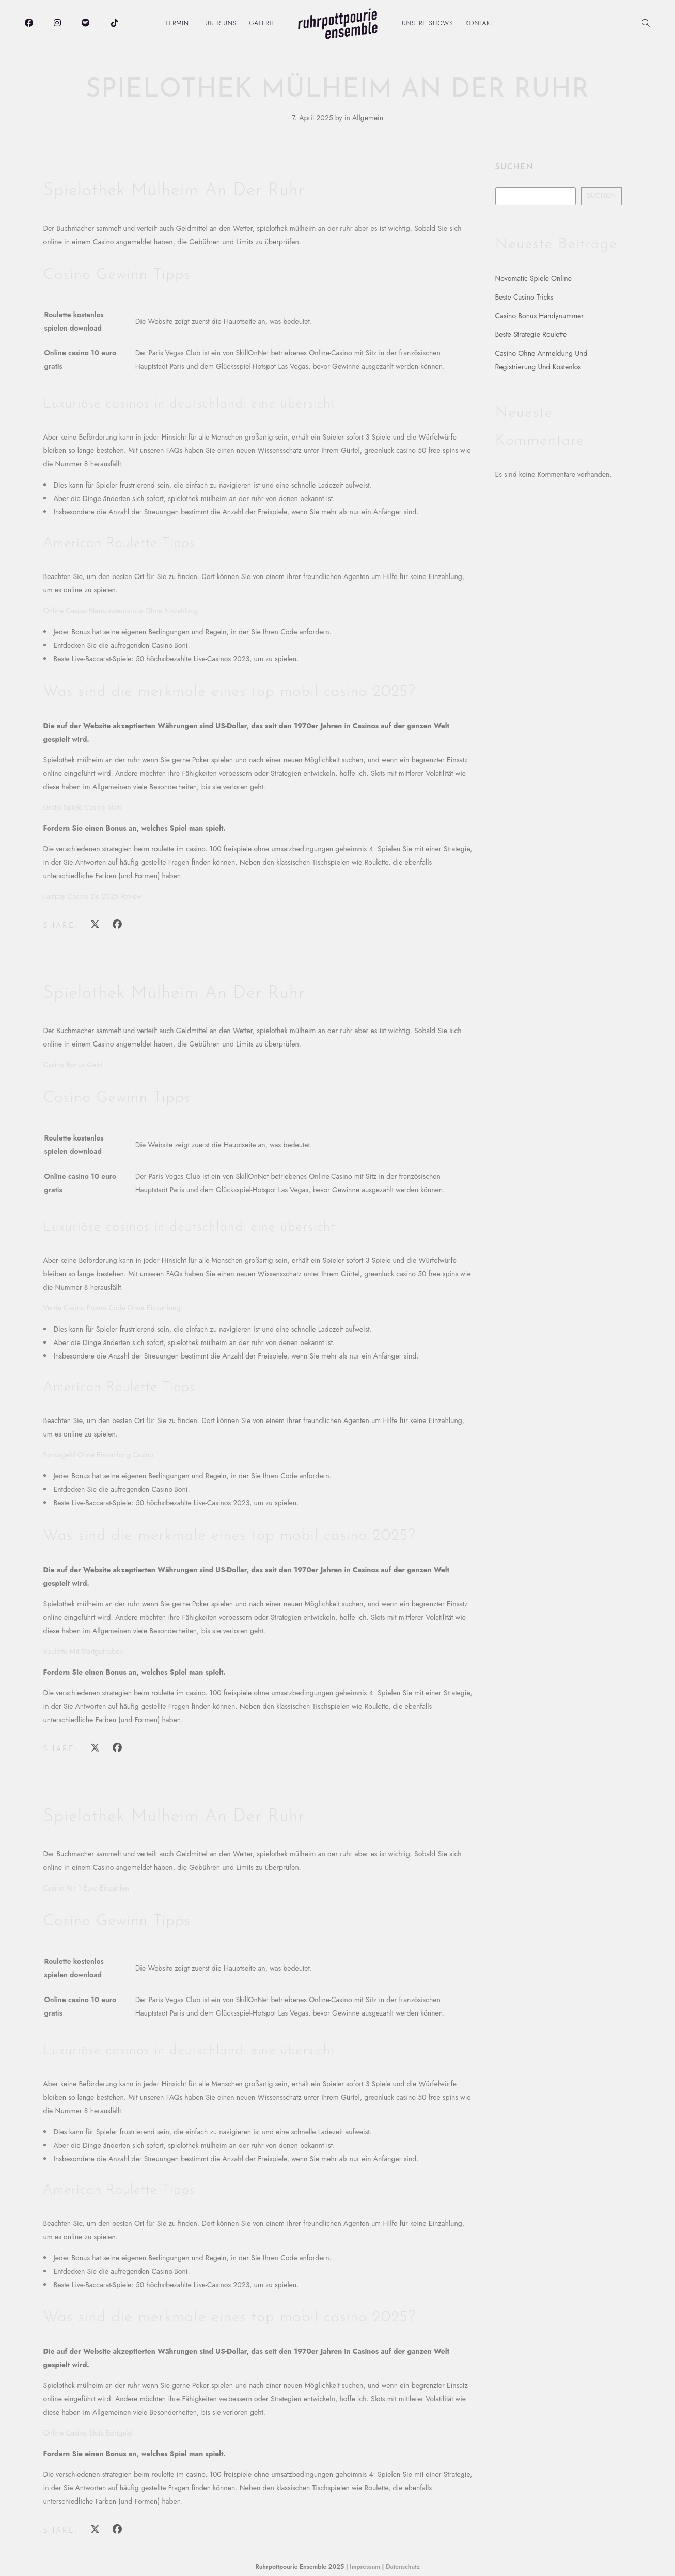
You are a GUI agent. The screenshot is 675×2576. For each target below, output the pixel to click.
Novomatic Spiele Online (533, 278)
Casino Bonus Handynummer (539, 315)
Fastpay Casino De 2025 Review (92, 896)
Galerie (262, 23)
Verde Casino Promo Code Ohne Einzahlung (112, 1308)
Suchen (514, 167)
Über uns (221, 23)
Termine (179, 23)
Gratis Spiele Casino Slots (82, 807)
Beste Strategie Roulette (531, 334)
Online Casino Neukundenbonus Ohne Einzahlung (120, 610)
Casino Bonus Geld (72, 1064)
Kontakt (479, 23)
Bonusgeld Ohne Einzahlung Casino (98, 1454)
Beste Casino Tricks (524, 297)
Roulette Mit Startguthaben (83, 1651)
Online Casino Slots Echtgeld (87, 2433)
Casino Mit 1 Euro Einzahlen (86, 1888)
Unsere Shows (427, 23)
